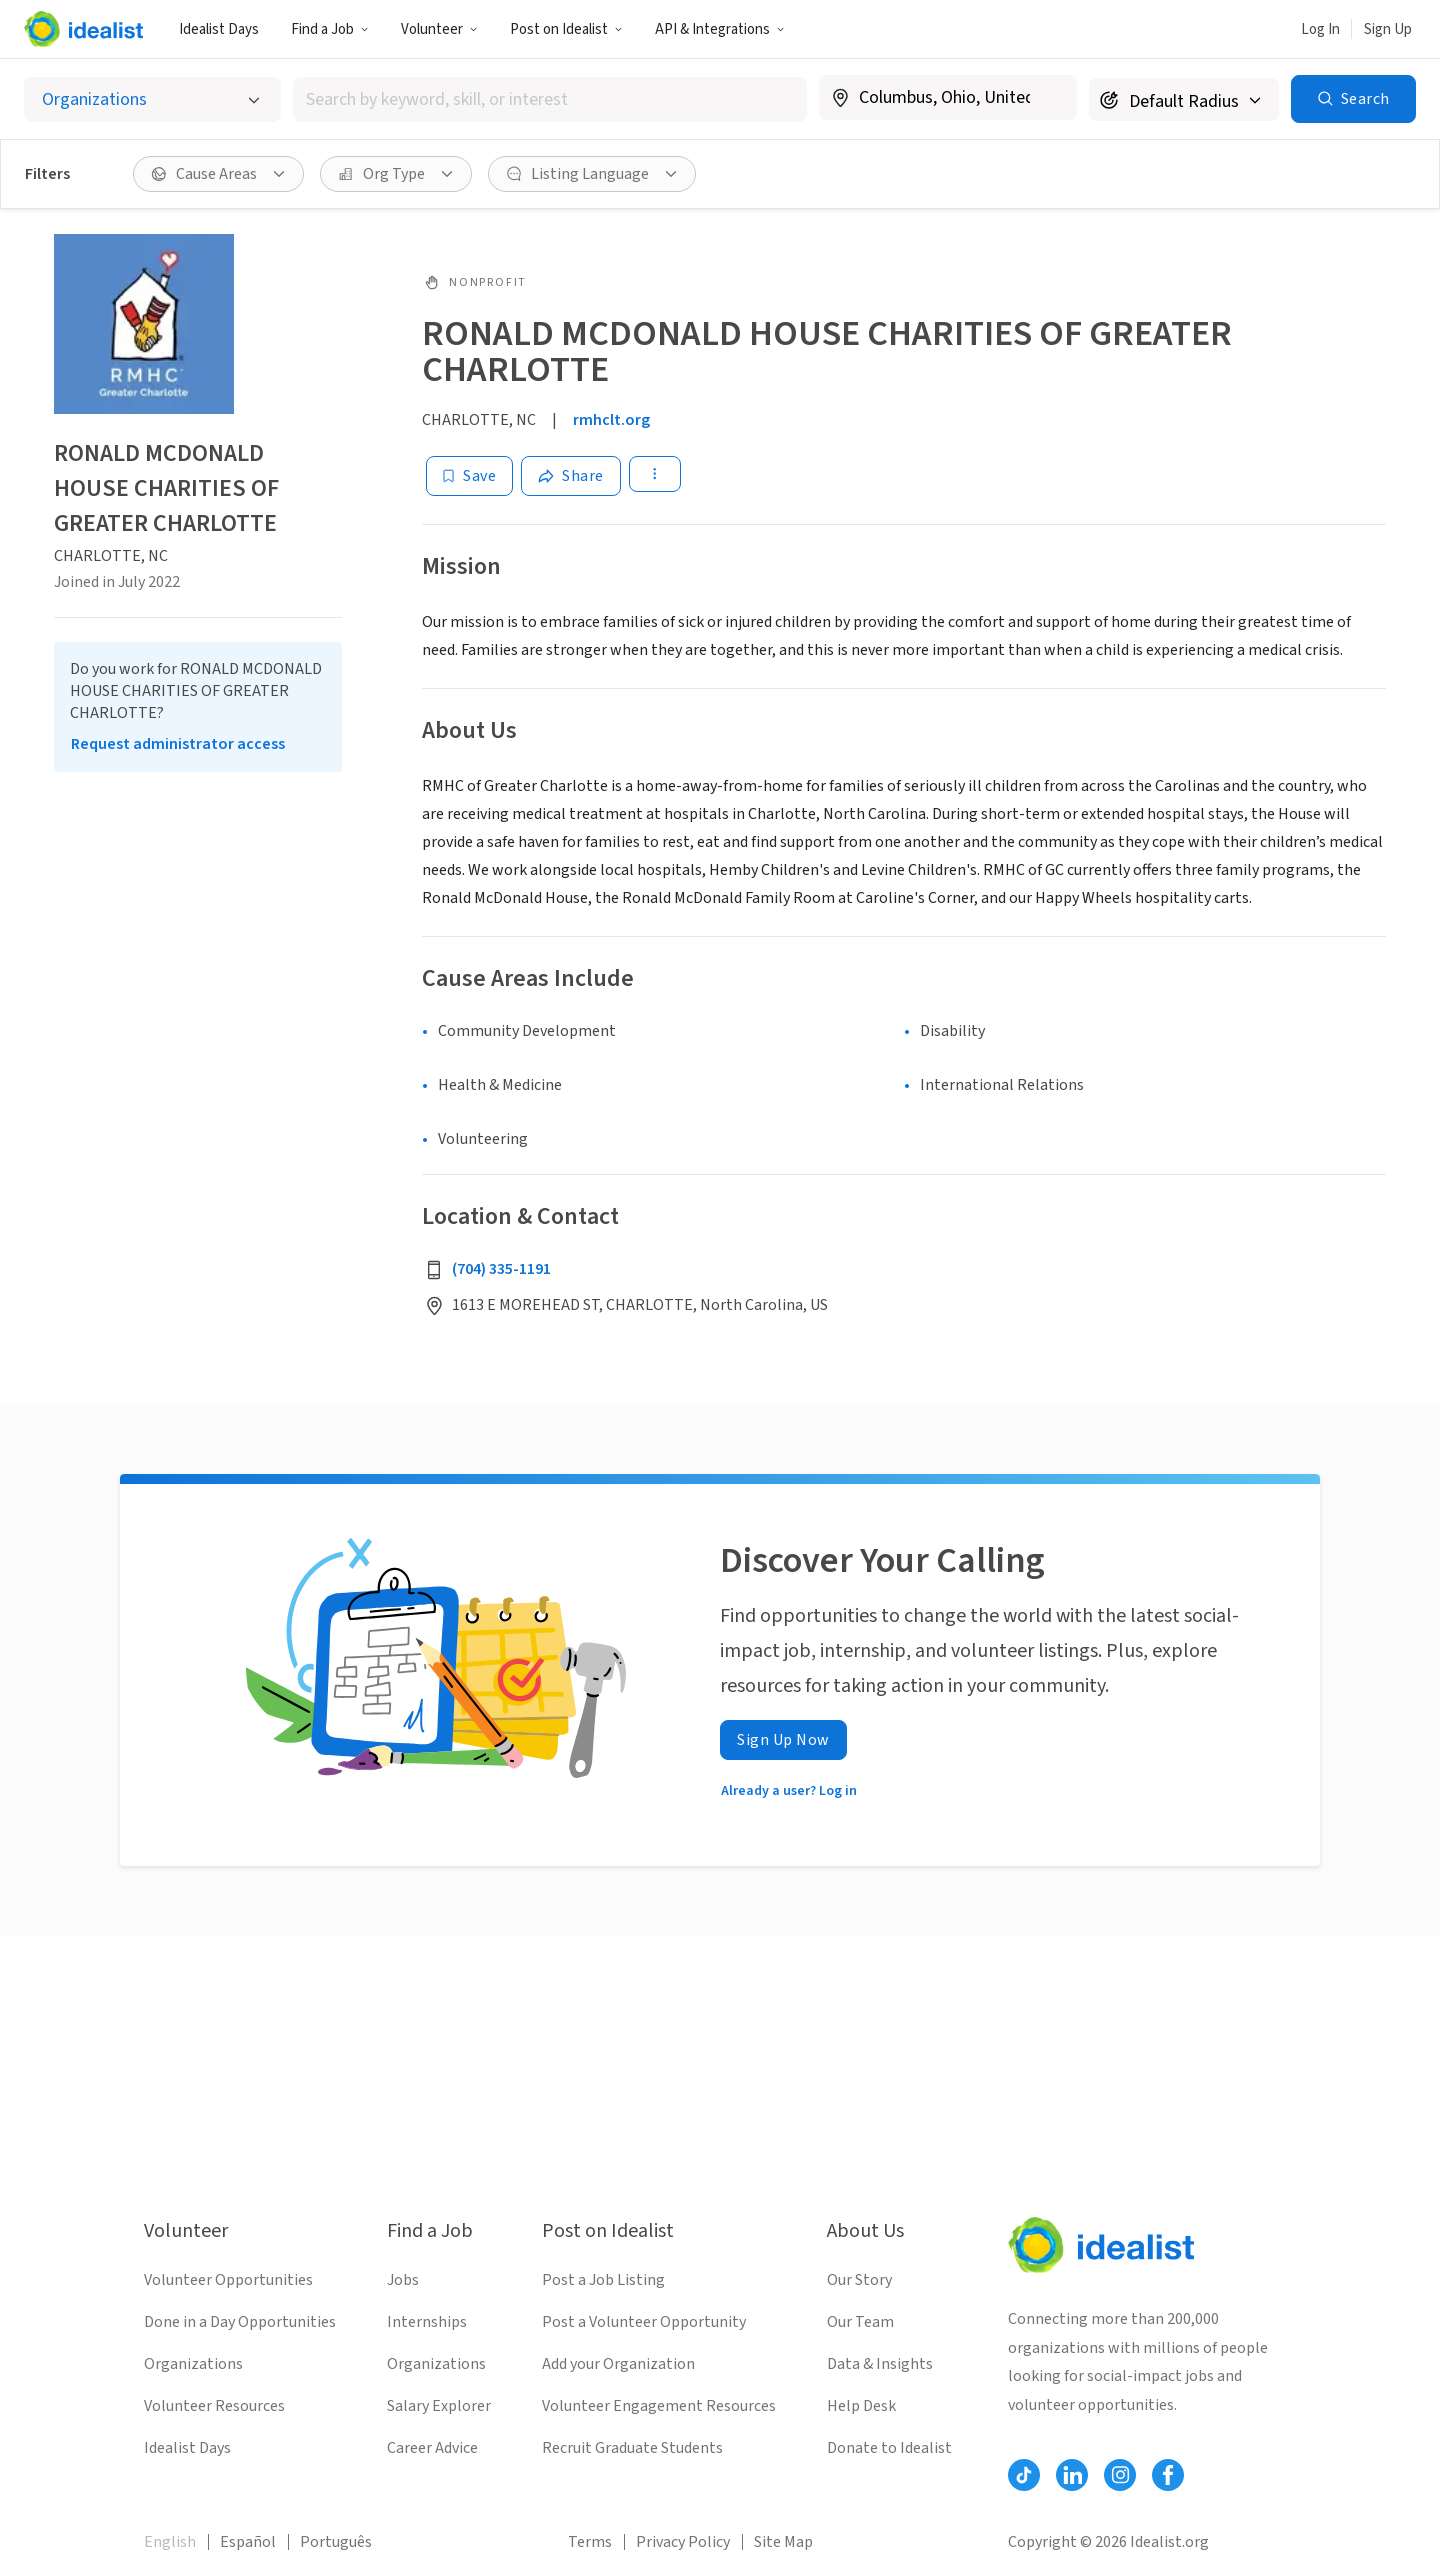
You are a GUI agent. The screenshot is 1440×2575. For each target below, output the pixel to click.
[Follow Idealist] (1024, 2475)
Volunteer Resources (214, 2406)
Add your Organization (618, 2364)
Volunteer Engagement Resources (659, 2406)
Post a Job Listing (603, 2280)
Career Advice (432, 2448)
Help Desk (861, 2406)
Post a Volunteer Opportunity (644, 2322)
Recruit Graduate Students (632, 2448)
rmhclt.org (611, 420)
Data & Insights (880, 2364)
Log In (1320, 29)
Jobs (403, 2280)
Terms (590, 2542)
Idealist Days (219, 29)
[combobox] (550, 99)
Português (336, 2542)
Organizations (193, 2364)
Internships (427, 2322)
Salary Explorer (439, 2406)
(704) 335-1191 (501, 1269)
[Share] (571, 476)
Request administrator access (178, 744)
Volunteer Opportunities (228, 2280)
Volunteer (439, 29)
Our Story (859, 2280)
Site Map (783, 2542)
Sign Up (1388, 29)
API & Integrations (720, 29)
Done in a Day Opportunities (240, 2322)
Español (248, 2542)
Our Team (860, 2322)
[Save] (469, 476)
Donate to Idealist (889, 2448)
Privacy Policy (683, 2542)
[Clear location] (1049, 98)
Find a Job (330, 29)
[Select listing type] (152, 99)
